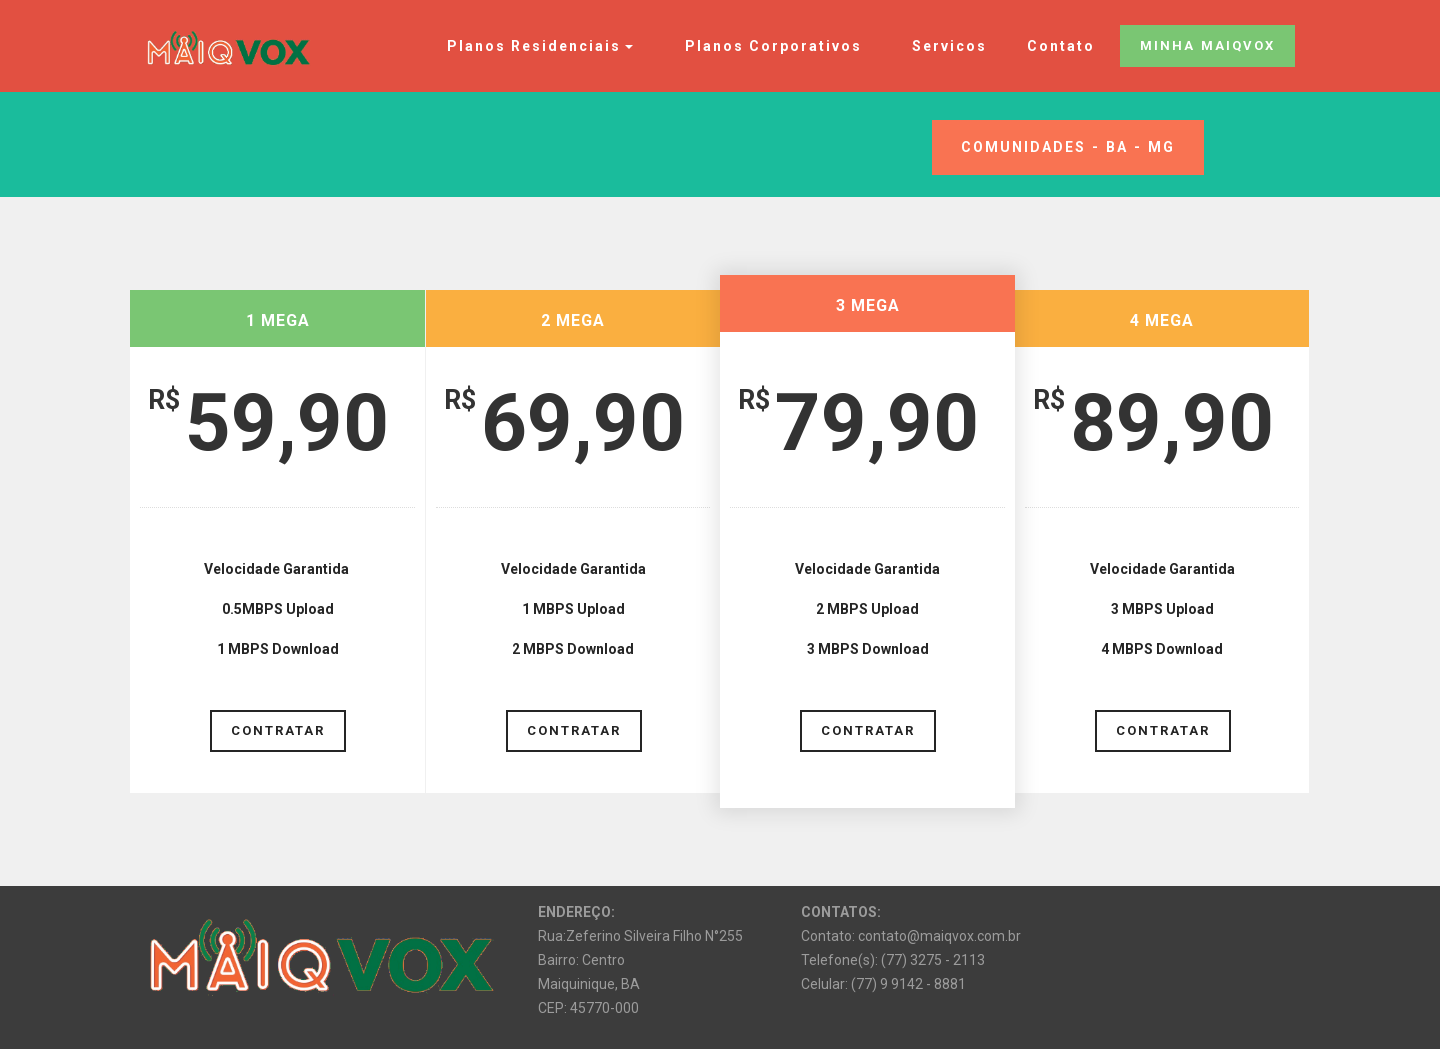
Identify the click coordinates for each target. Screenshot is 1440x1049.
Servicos (944, 46)
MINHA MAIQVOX (1207, 45)
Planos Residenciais (529, 46)
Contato (1061, 46)
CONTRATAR (278, 729)
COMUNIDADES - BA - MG (1068, 147)
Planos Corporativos (768, 46)
